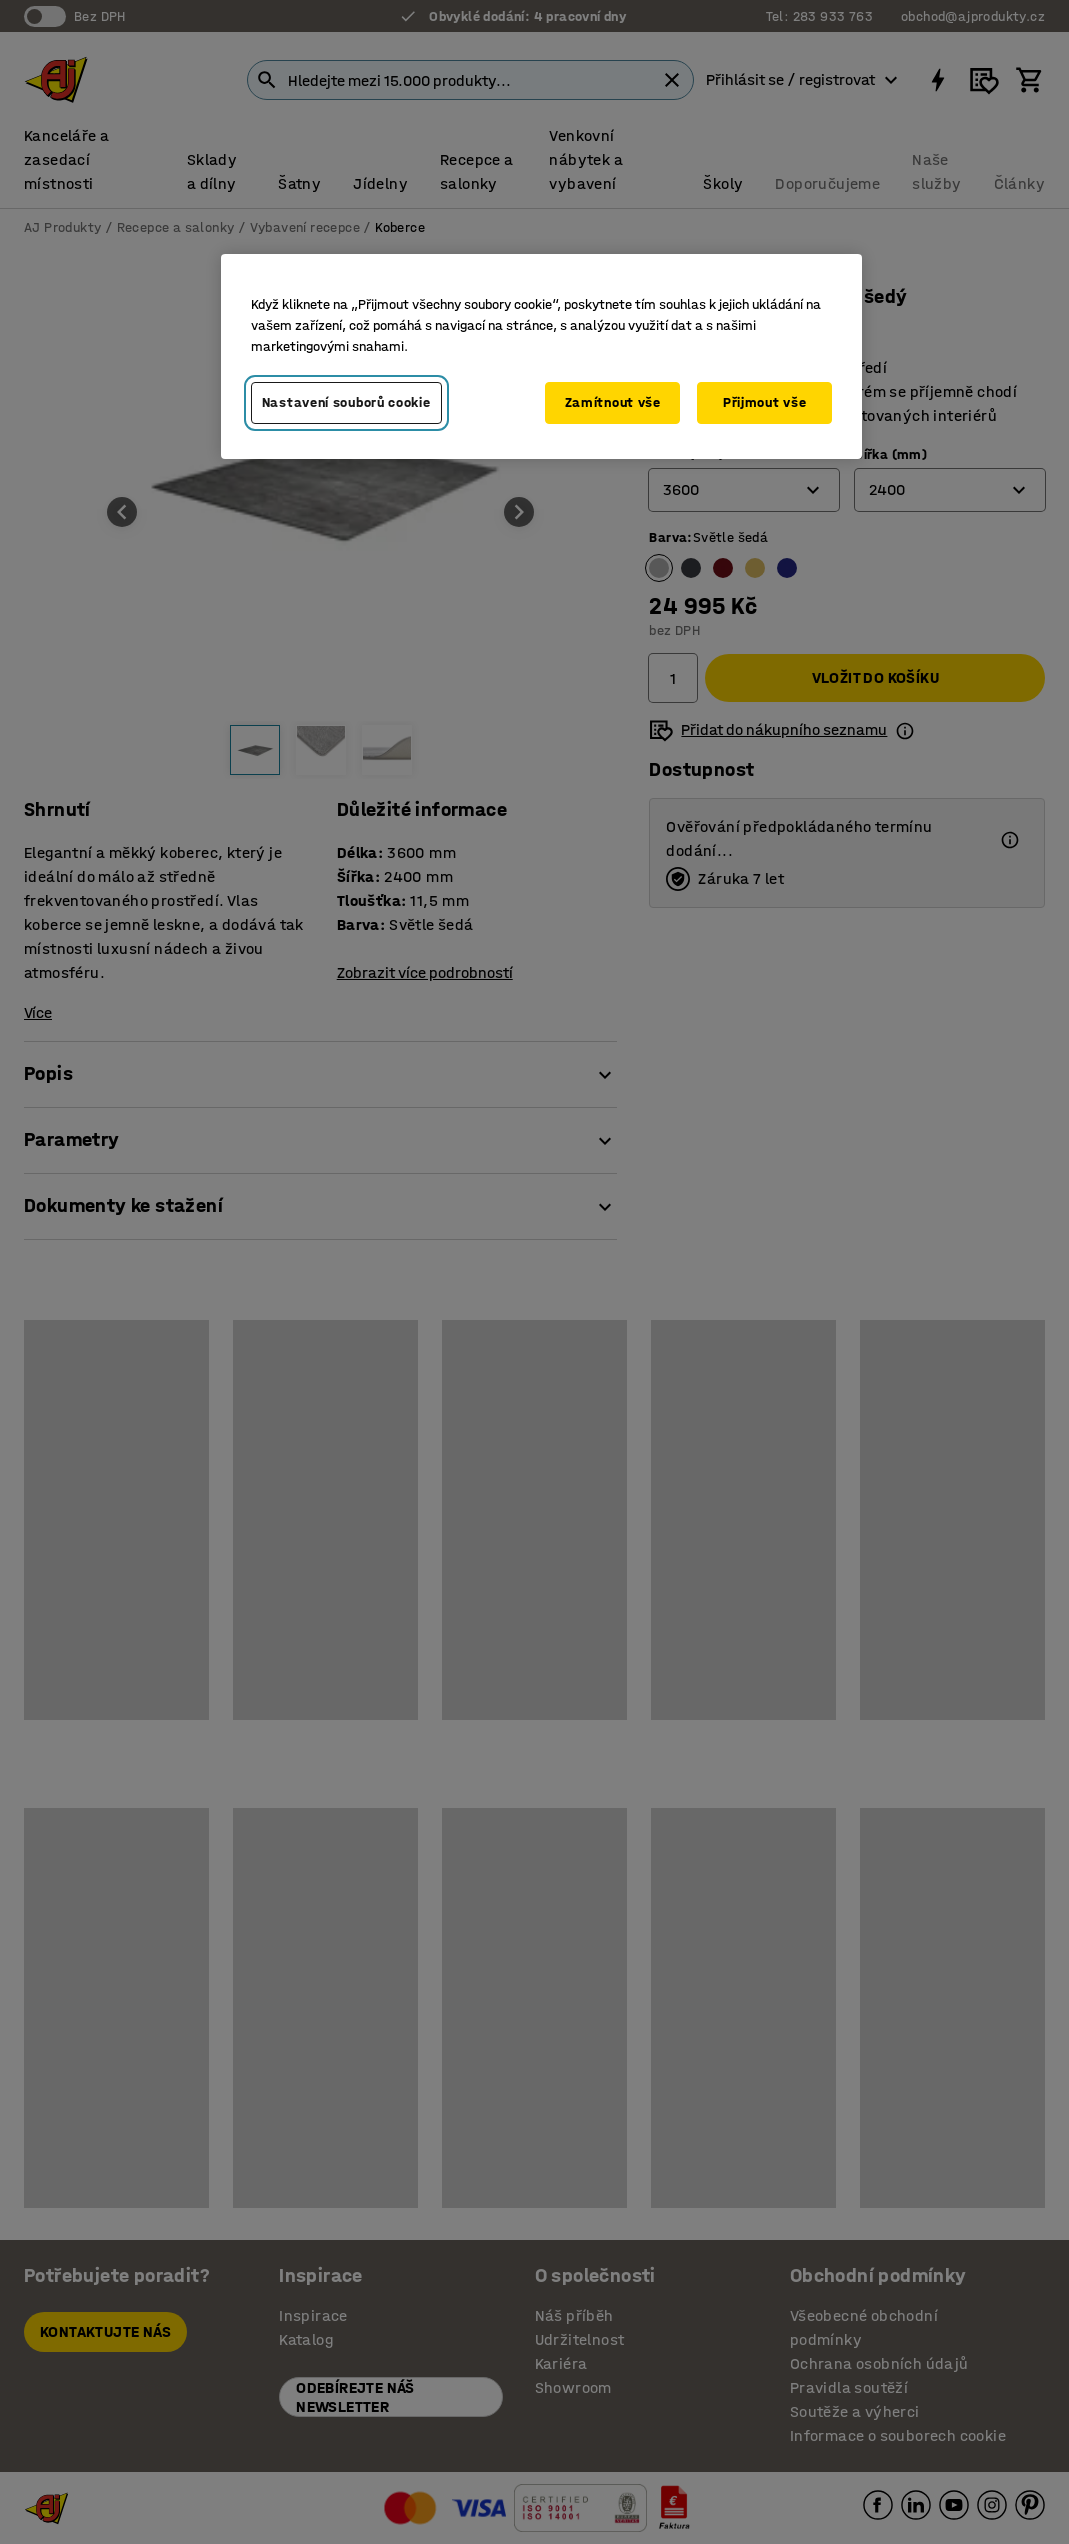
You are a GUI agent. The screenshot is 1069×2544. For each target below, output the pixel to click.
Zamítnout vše (613, 402)
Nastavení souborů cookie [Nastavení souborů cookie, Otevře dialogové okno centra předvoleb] (346, 402)
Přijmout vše (764, 402)
